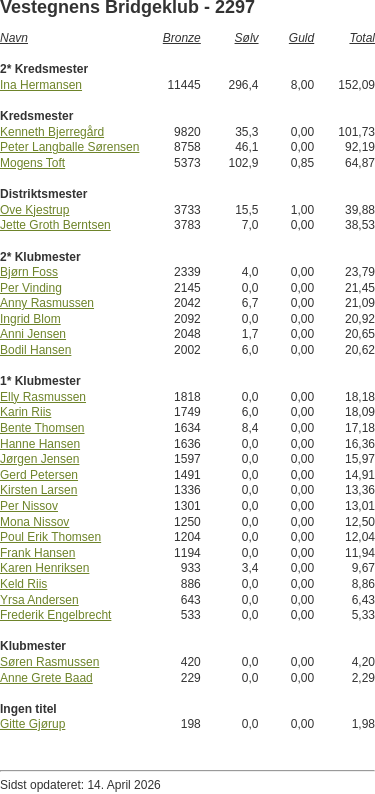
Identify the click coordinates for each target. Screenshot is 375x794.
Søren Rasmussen (49, 662)
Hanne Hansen (40, 444)
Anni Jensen (33, 334)
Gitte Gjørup (32, 724)
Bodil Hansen (35, 350)
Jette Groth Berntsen (55, 225)
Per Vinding (31, 288)
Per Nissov (29, 506)
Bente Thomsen (42, 428)
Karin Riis (25, 412)
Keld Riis (23, 584)
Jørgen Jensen (39, 459)
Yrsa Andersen (39, 600)
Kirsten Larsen (38, 490)
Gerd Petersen (39, 475)
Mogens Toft (32, 163)
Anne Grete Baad (46, 678)
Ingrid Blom (30, 319)
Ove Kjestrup (34, 210)
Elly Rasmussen (43, 397)
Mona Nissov (34, 522)
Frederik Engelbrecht (55, 615)
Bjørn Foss (29, 272)
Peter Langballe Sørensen (69, 147)
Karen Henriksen (44, 568)
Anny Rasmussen (47, 303)
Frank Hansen (37, 553)
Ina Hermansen (41, 85)
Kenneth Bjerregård (52, 132)
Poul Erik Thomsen (50, 537)
